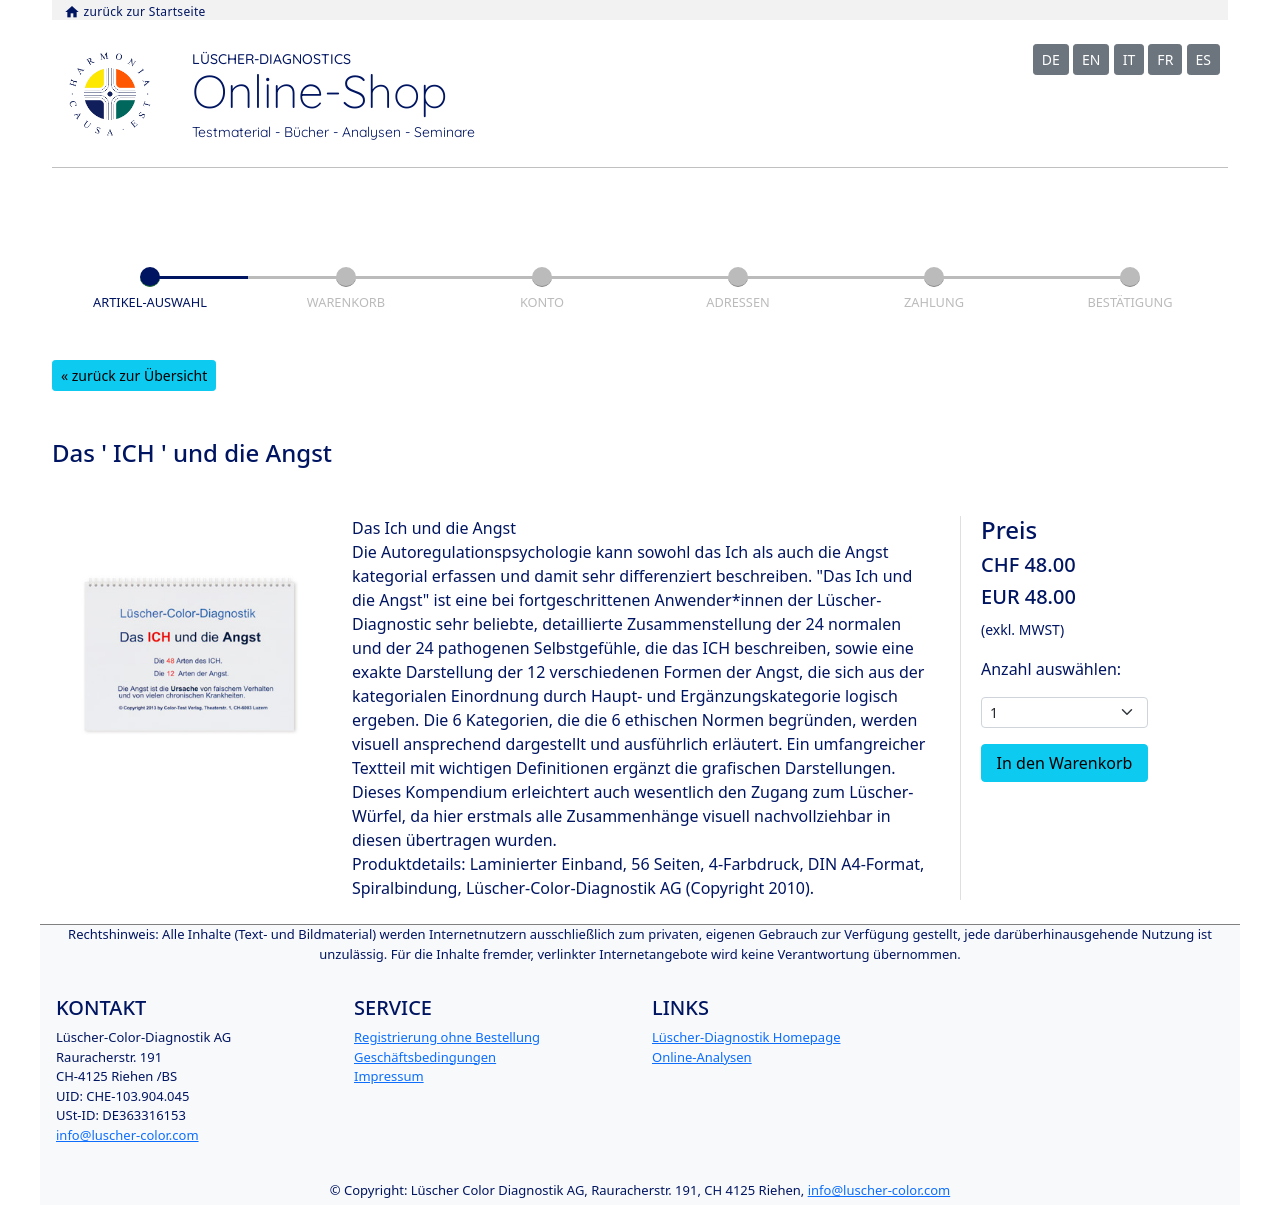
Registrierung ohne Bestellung (447, 1037)
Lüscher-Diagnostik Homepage (746, 1037)
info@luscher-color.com (127, 1135)
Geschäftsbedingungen (425, 1057)
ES (1203, 59)
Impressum (389, 1076)
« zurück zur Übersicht (134, 375)
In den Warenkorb (1065, 763)
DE (1051, 59)
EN (1091, 59)
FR (1165, 59)
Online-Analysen (702, 1057)
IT (1129, 59)
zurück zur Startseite (135, 11)
